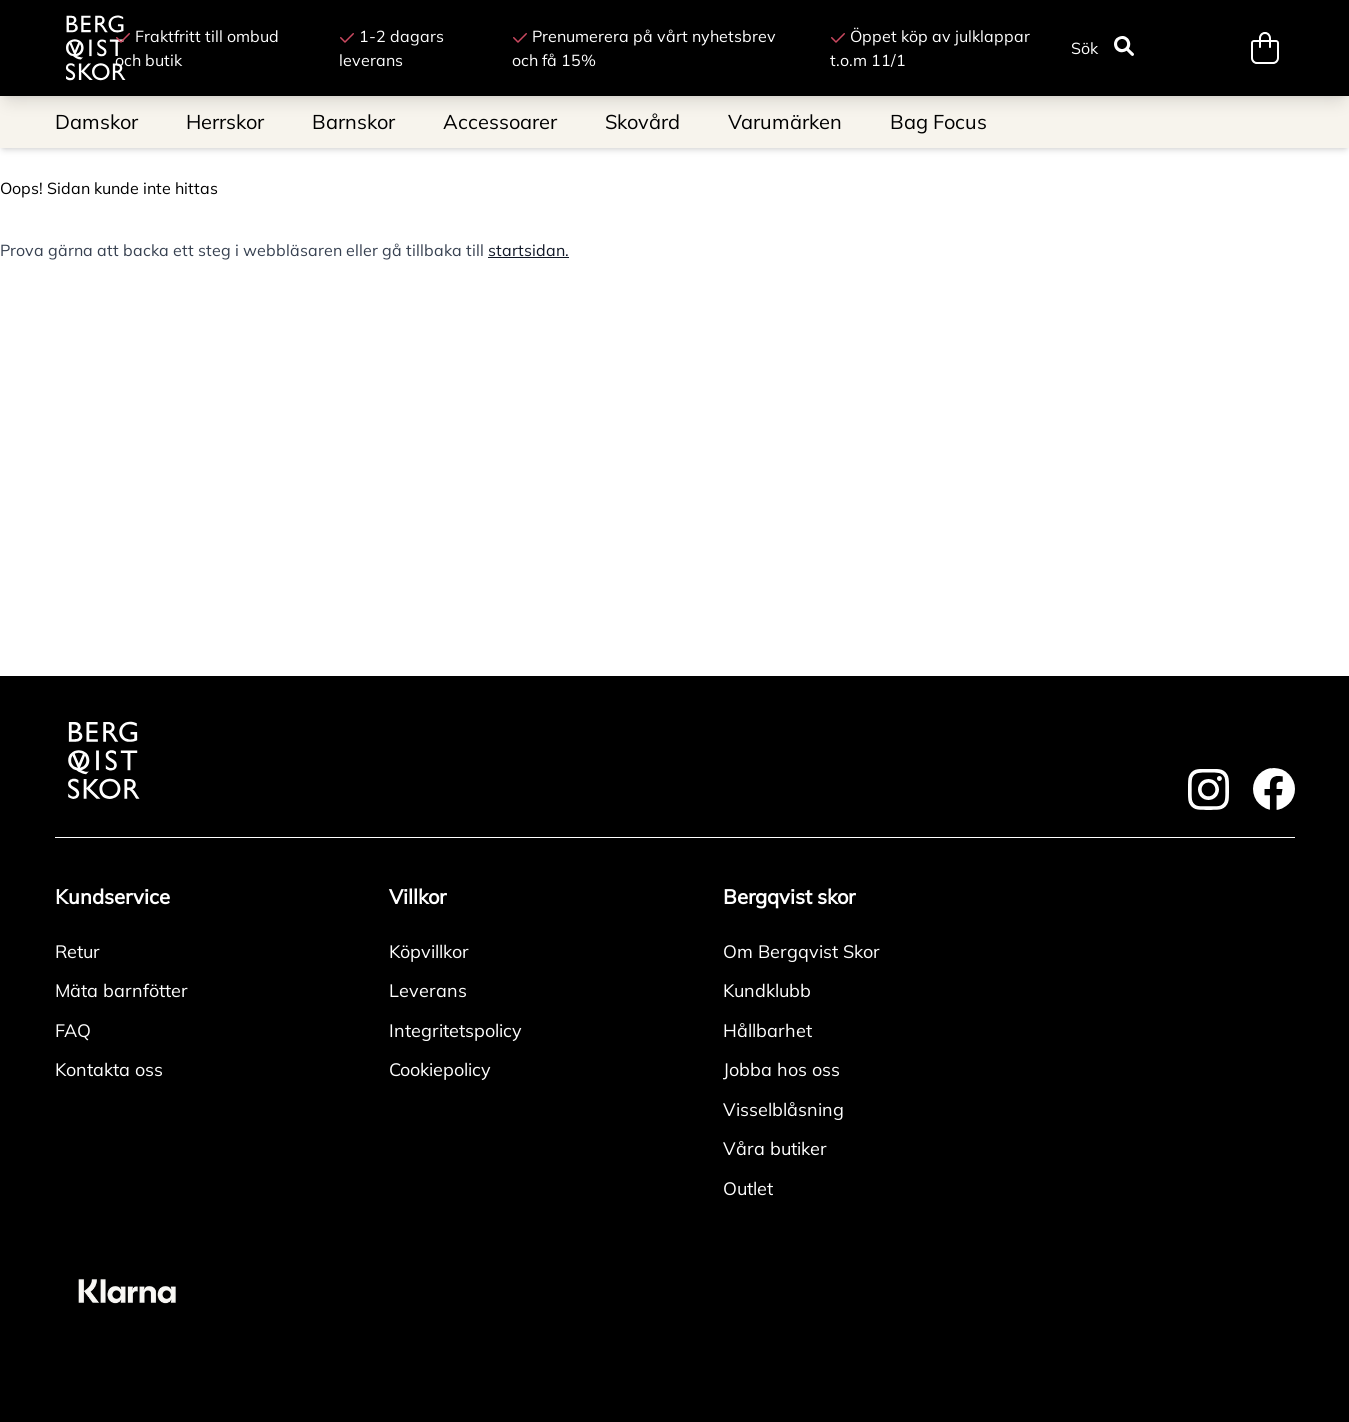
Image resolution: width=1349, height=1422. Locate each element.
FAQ (73, 1030)
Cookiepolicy (440, 1069)
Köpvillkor (429, 951)
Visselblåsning (783, 1109)
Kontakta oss (109, 1069)
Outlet (748, 1188)
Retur (77, 951)
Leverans (428, 990)
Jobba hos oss (781, 1069)
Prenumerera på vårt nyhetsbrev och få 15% (644, 48)
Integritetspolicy (455, 1030)
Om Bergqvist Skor (801, 951)
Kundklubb (767, 990)
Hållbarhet (767, 1030)
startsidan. (528, 250)
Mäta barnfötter (121, 990)
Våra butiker (775, 1148)
